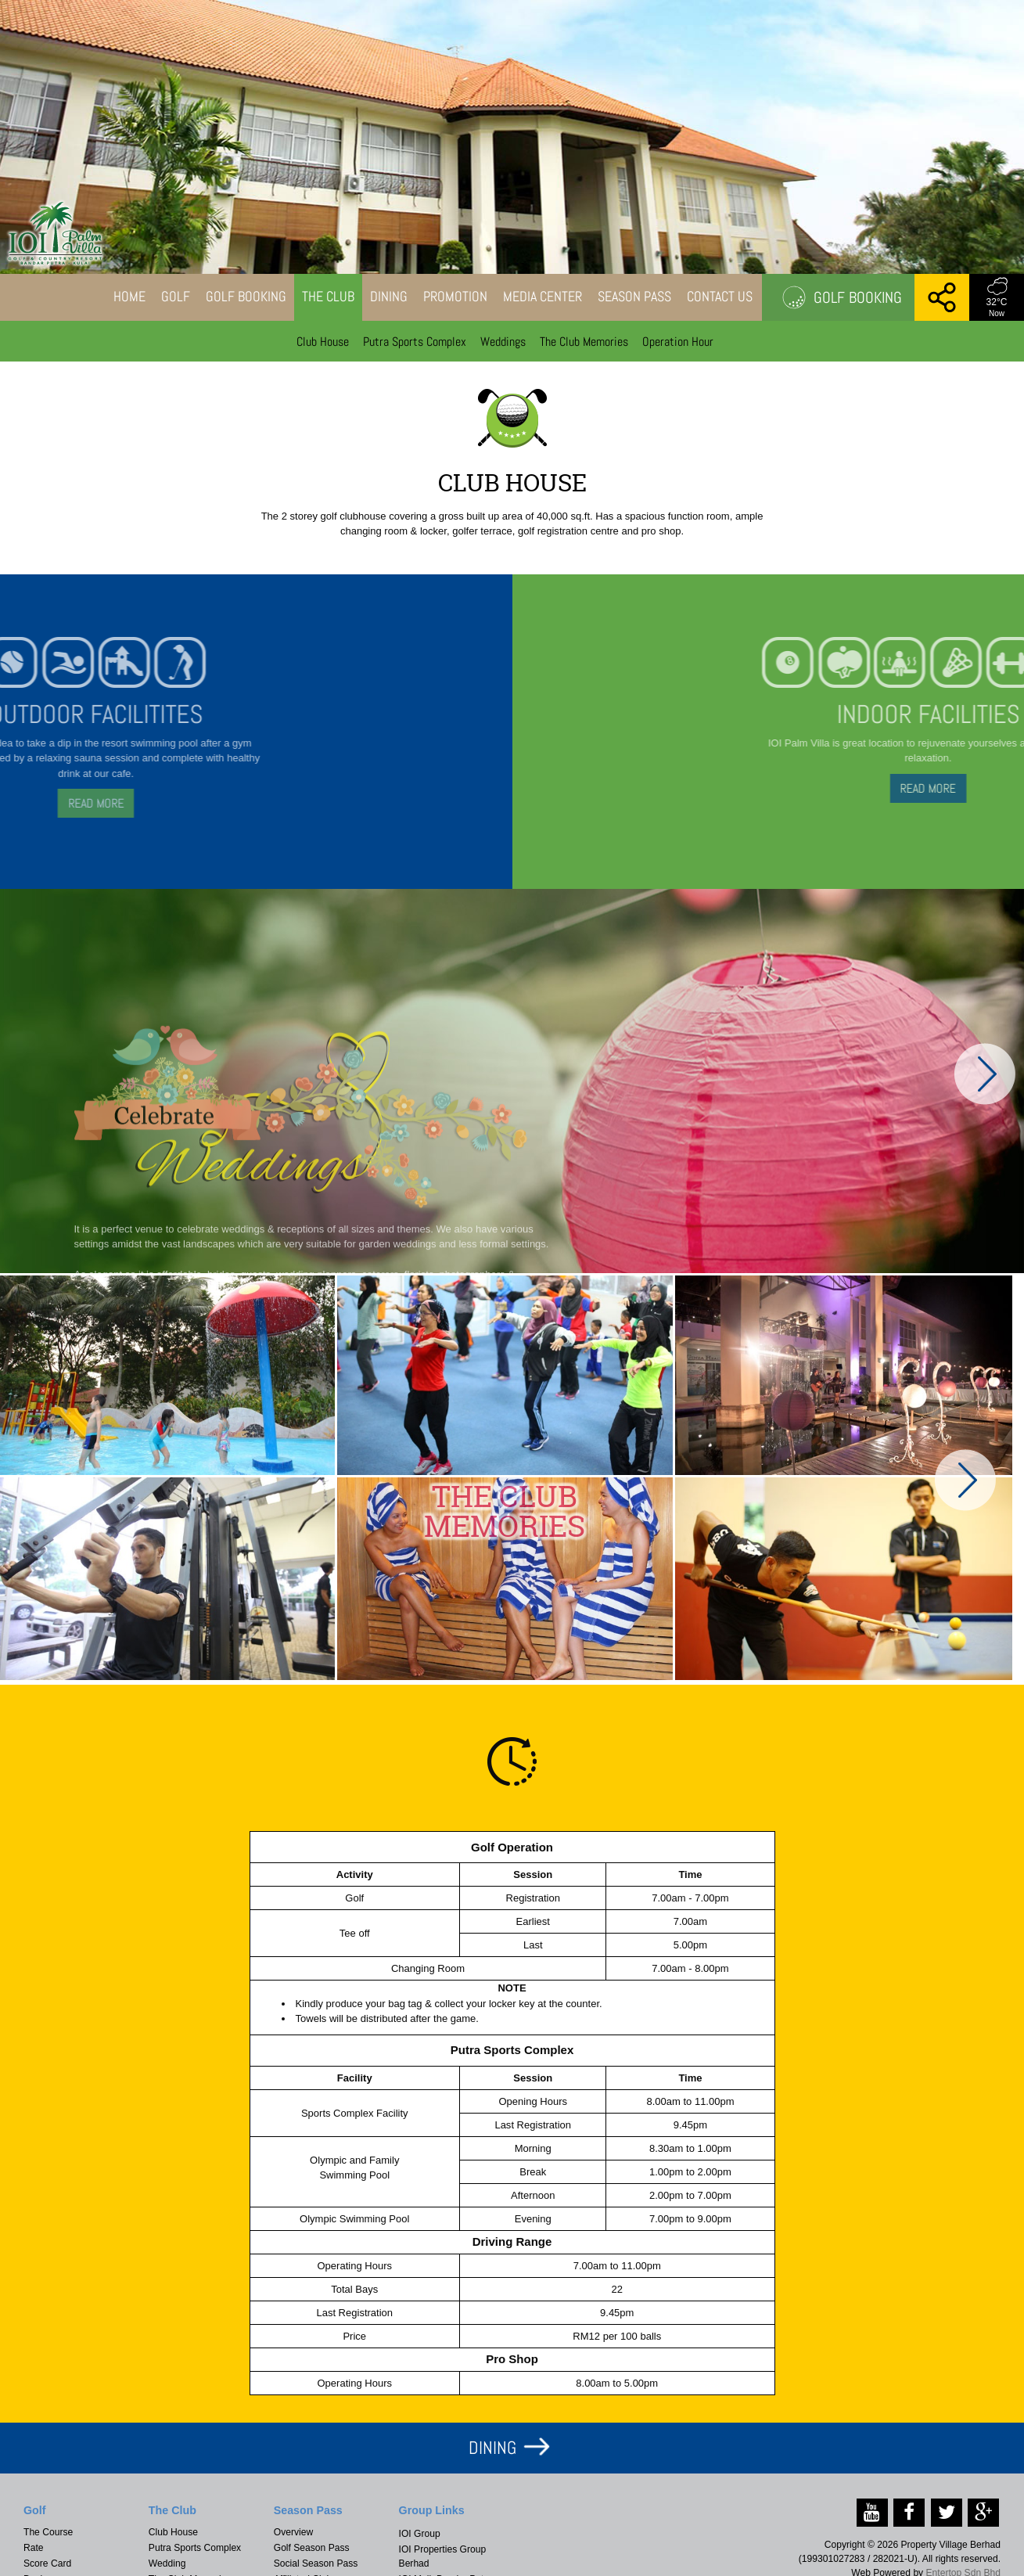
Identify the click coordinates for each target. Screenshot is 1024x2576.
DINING (492, 2447)
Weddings (503, 341)
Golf (175, 296)
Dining (389, 296)
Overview (293, 2532)
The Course (48, 2532)
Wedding (167, 2563)
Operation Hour (677, 341)
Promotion (455, 296)
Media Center (542, 296)
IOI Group (419, 2533)
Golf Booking (246, 296)
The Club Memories (584, 341)
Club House (322, 341)
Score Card (47, 2563)
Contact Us (720, 296)
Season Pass (634, 296)
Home (129, 296)
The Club (328, 296)
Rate (33, 2547)
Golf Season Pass (312, 2547)
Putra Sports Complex (414, 341)
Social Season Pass (316, 2563)
